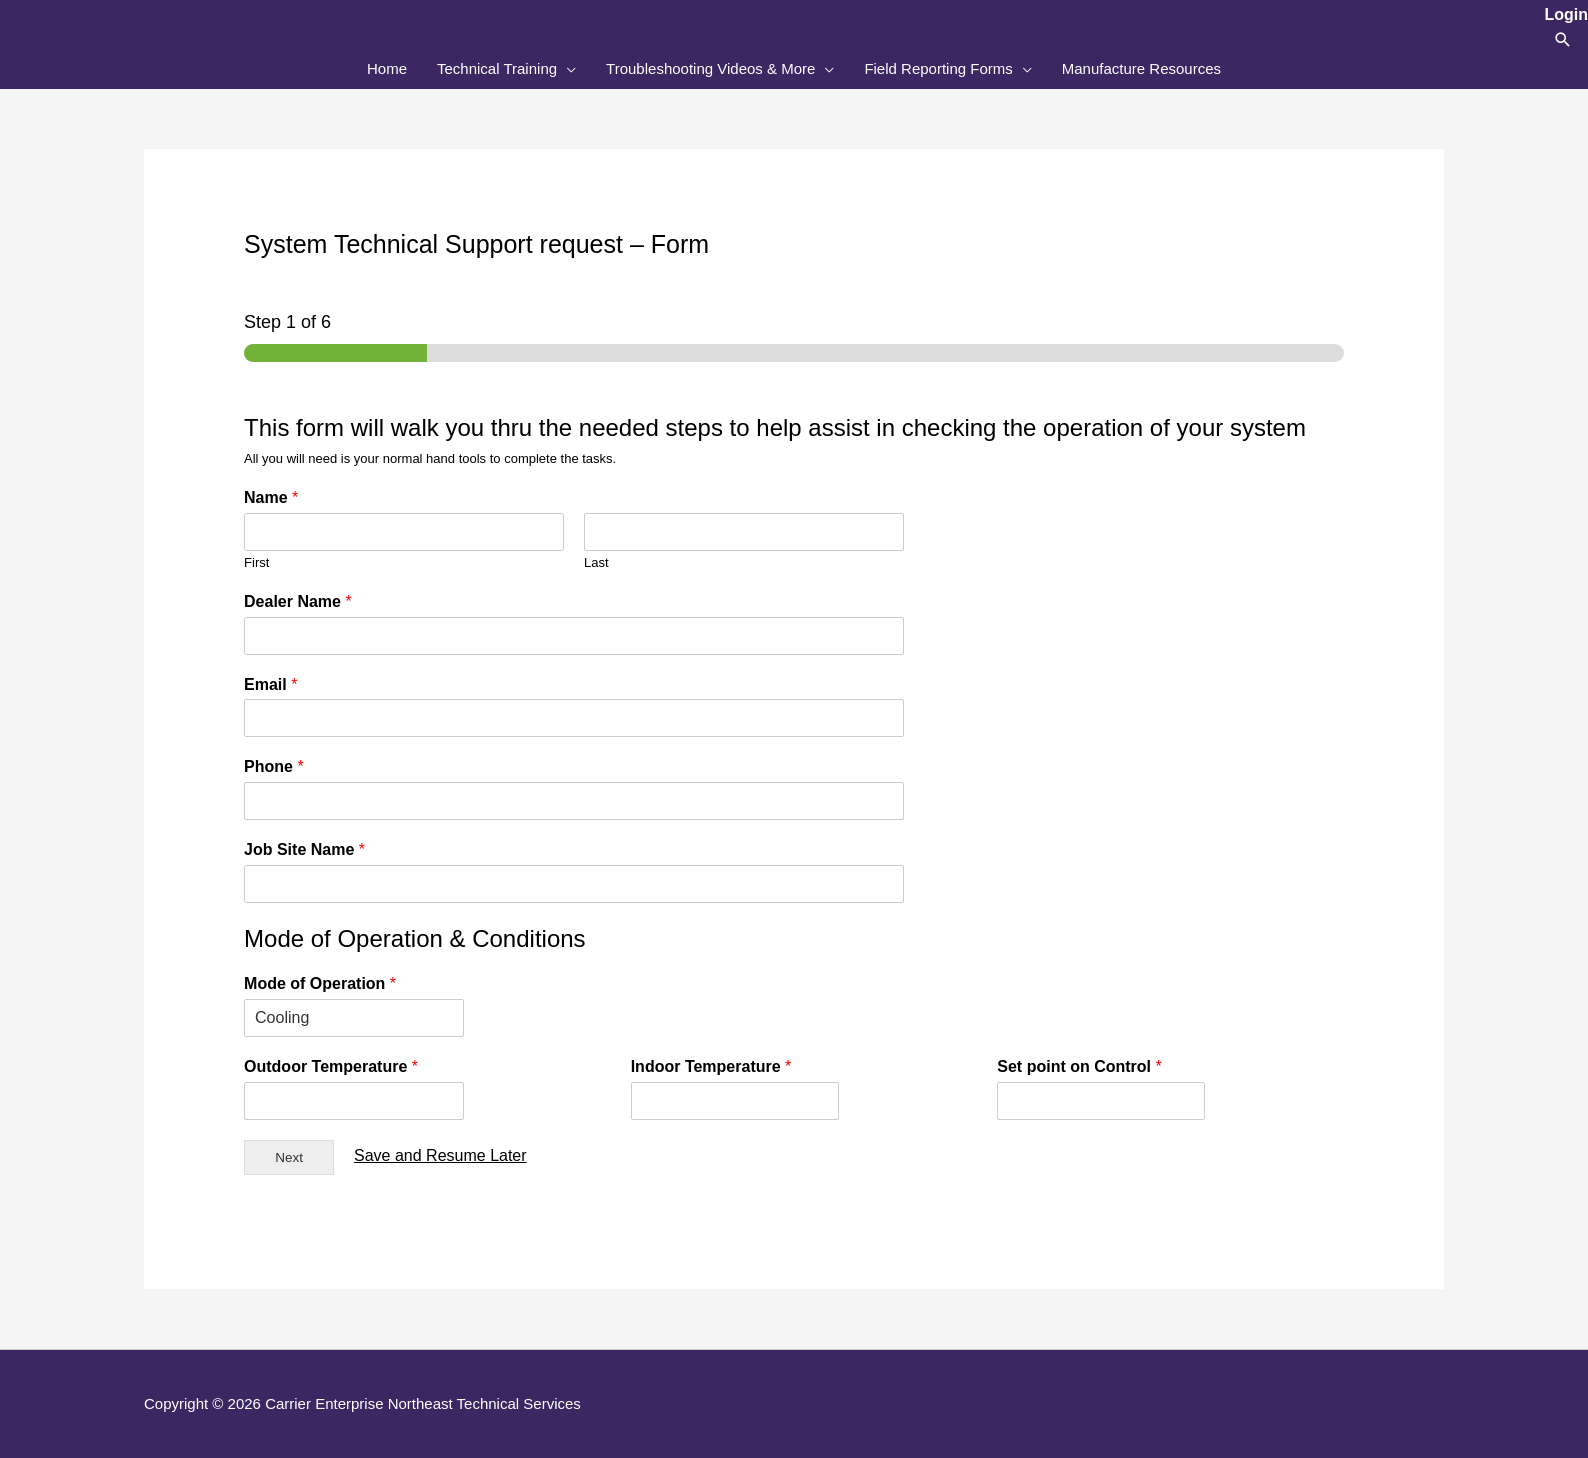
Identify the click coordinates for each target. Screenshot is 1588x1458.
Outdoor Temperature (331, 1066)
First (256, 562)
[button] (1563, 39)
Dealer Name (298, 601)
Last (596, 562)
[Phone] (574, 801)
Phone (274, 766)
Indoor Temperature (711, 1066)
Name (271, 497)
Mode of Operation (320, 983)
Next (289, 1157)
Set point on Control (1079, 1066)
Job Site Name (304, 849)
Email (270, 684)
